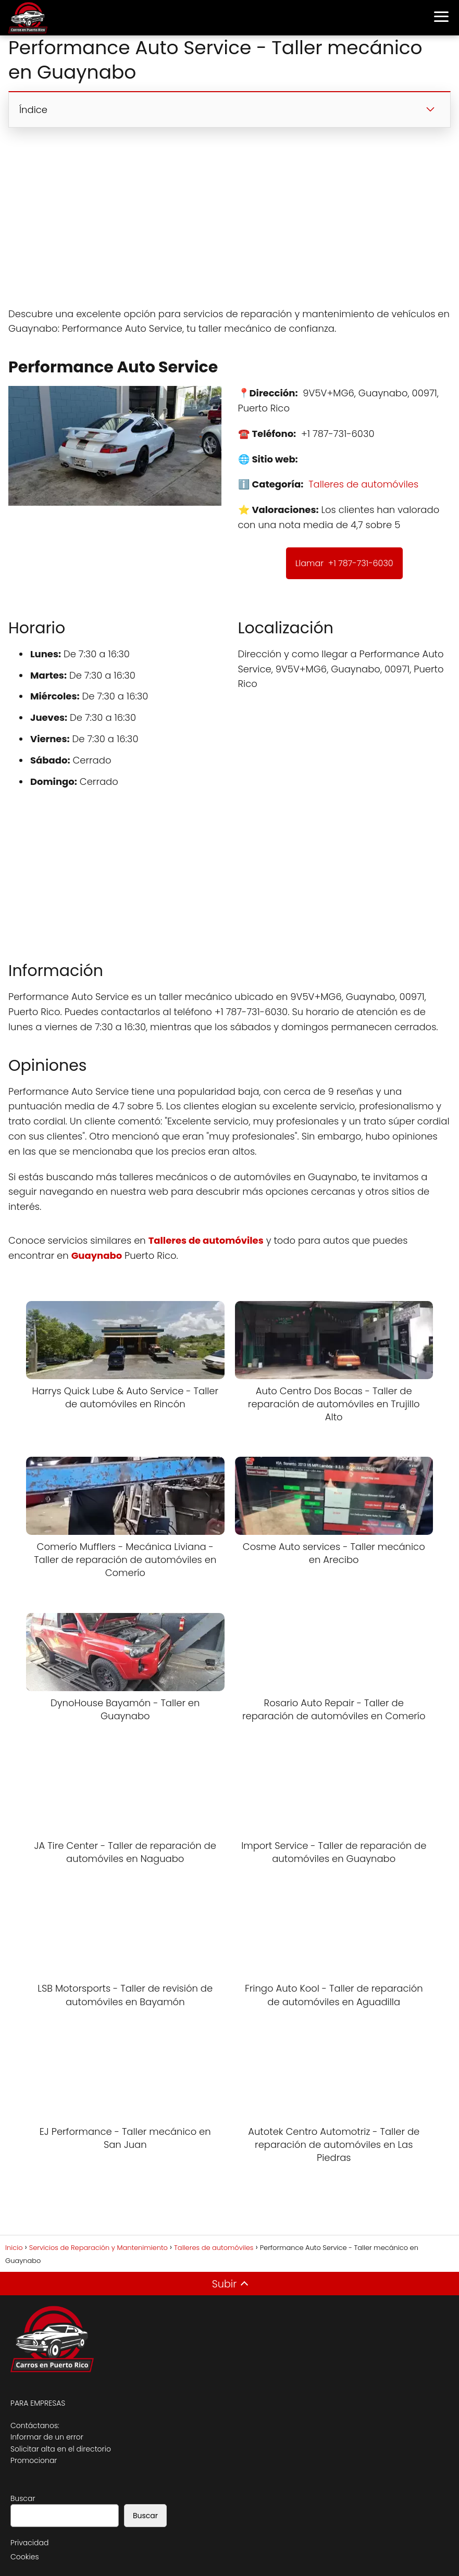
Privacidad (29, 2542)
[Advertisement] (229, 217)
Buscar (22, 2498)
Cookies (24, 2557)
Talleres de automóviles (363, 484)
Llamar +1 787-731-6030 (344, 563)
